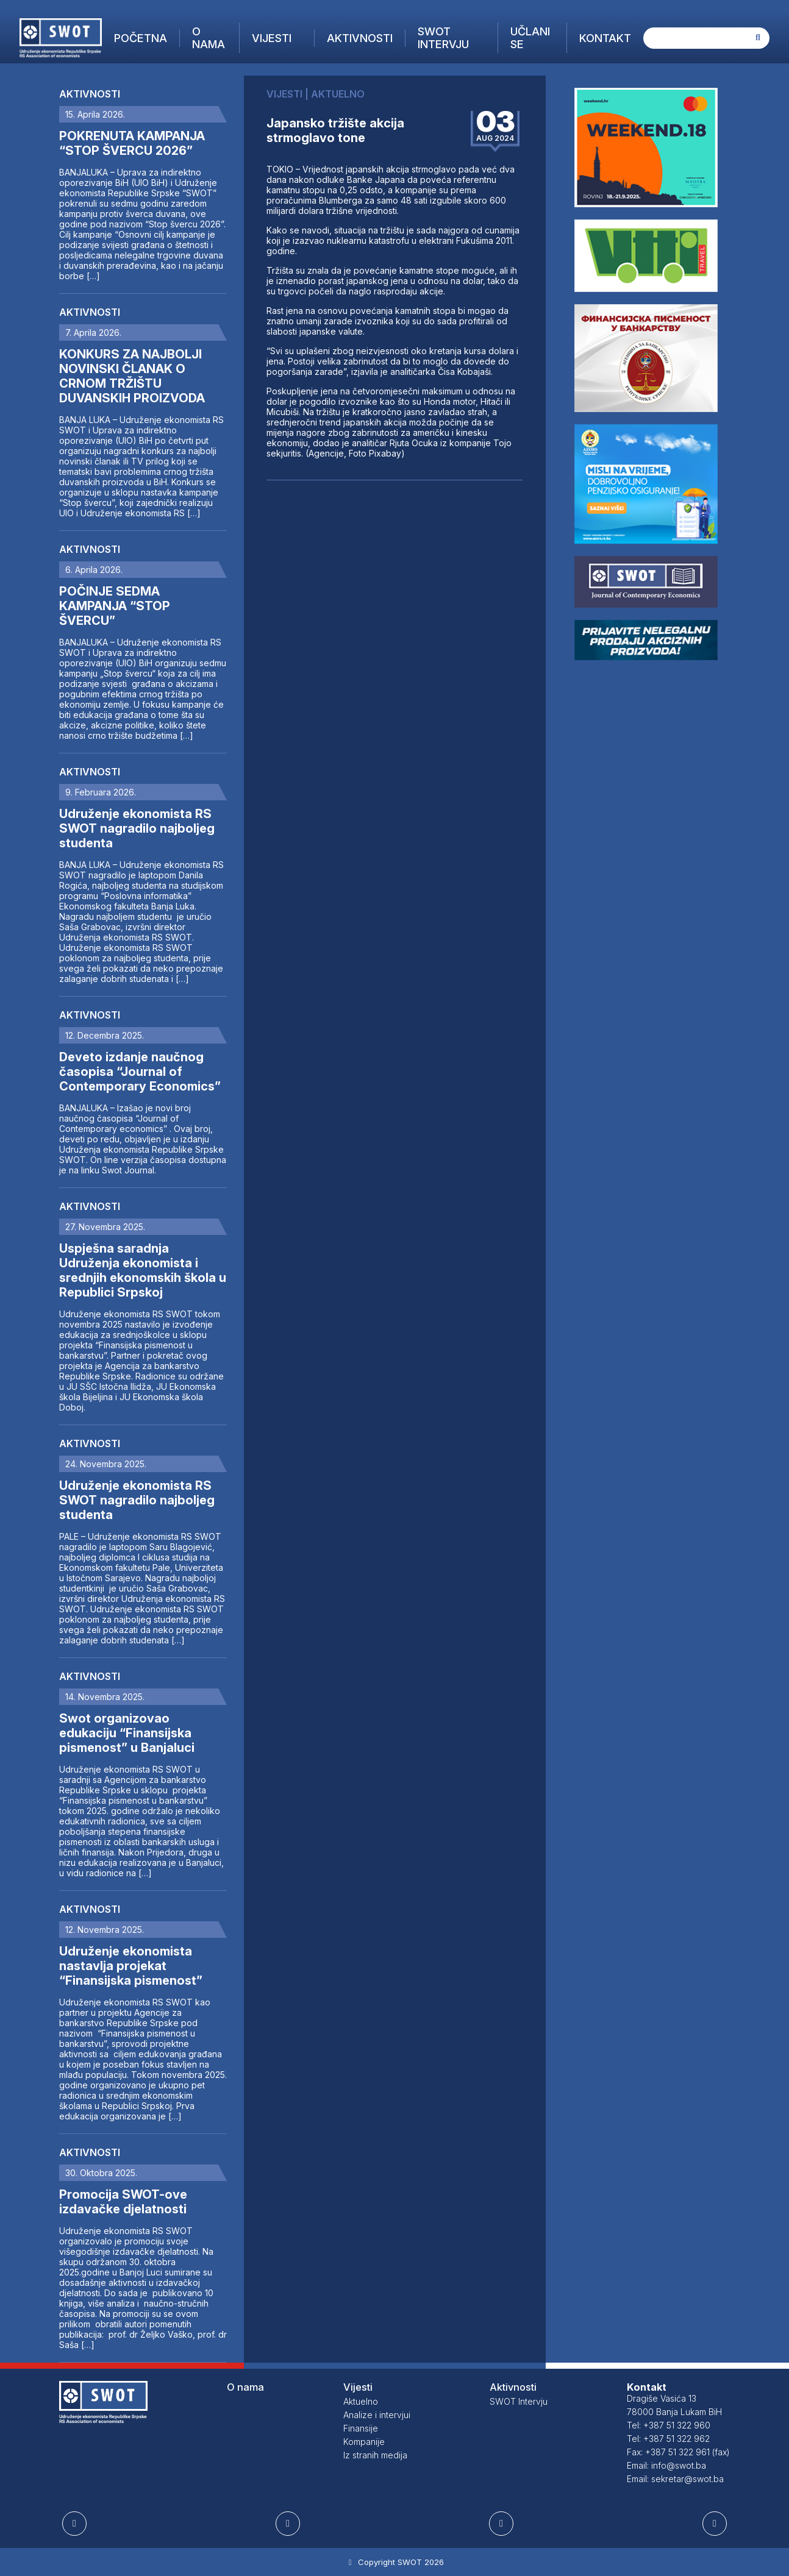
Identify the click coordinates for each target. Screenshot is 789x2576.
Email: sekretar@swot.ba (675, 2479)
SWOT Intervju (443, 38)
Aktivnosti (360, 38)
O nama (208, 38)
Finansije (360, 2428)
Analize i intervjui (376, 2415)
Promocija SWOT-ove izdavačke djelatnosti (123, 2201)
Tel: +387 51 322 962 (668, 2438)
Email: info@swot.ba (666, 2465)
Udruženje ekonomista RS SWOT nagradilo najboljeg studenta (137, 828)
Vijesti (271, 38)
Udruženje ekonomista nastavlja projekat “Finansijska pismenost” (130, 1966)
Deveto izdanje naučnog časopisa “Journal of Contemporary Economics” (140, 1072)
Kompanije (364, 2441)
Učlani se (530, 38)
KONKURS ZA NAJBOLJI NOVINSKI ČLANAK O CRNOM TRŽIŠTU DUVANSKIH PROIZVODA (132, 376)
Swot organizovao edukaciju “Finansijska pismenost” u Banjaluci (127, 1733)
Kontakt (605, 38)
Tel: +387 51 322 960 (668, 2425)
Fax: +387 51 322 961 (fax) (678, 2452)
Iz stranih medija (375, 2455)
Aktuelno (360, 2401)
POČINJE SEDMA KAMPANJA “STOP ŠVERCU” (114, 606)
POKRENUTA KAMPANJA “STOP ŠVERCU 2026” (132, 143)
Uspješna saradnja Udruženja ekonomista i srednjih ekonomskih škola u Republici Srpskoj (142, 1270)
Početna (140, 38)
